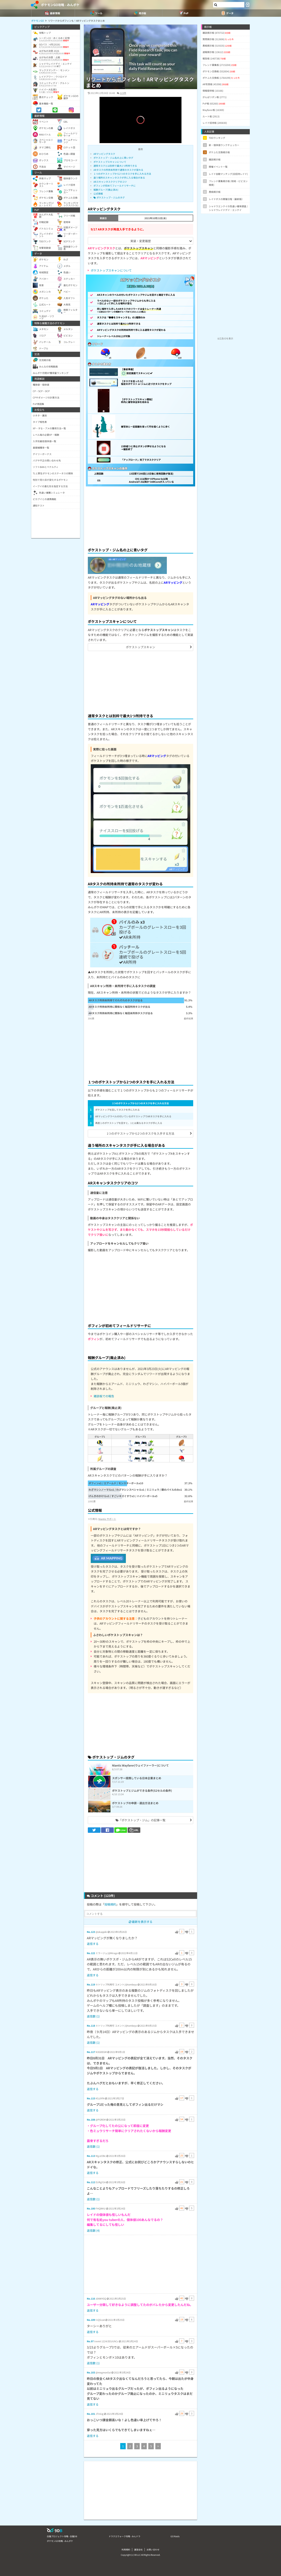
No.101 (91, 2413)
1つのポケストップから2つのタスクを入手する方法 (140, 1133)
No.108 (91, 2119)
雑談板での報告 (104, 1396)
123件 (123, 93)
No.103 (91, 2372)
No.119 (91, 1984)
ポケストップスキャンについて (109, 161)
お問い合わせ (153, 2549)
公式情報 (98, 193)
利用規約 (126, 2549)
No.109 (91, 2319)
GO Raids (175, 2536)
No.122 (91, 1953)
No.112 (91, 2182)
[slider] (140, 134)
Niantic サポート (107, 1518)
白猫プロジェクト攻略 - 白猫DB (62, 2536)
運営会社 (138, 2549)
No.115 (91, 2098)
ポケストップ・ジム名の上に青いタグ (113, 157)
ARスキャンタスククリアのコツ (110, 181)
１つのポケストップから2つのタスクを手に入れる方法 (122, 173)
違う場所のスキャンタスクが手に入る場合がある (119, 177)
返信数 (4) (93, 2230)
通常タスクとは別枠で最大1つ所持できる (115, 165)
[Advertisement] (140, 515)
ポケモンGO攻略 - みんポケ (60, 4)
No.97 (90, 2341)
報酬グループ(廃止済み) (105, 189)
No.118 (91, 2025)
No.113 (91, 2155)
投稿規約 (110, 1904)
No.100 (91, 2208)
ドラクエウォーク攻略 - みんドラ (124, 2536)
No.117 (91, 2052)
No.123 (91, 1931)
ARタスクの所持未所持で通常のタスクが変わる (118, 169)
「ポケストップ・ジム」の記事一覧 (140, 1820)
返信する (93, 1944)
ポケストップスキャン (140, 647)
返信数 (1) (93, 2016)
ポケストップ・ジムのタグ (109, 197)
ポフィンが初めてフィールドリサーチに (114, 185)
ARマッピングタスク (104, 153)
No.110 (91, 2298)
